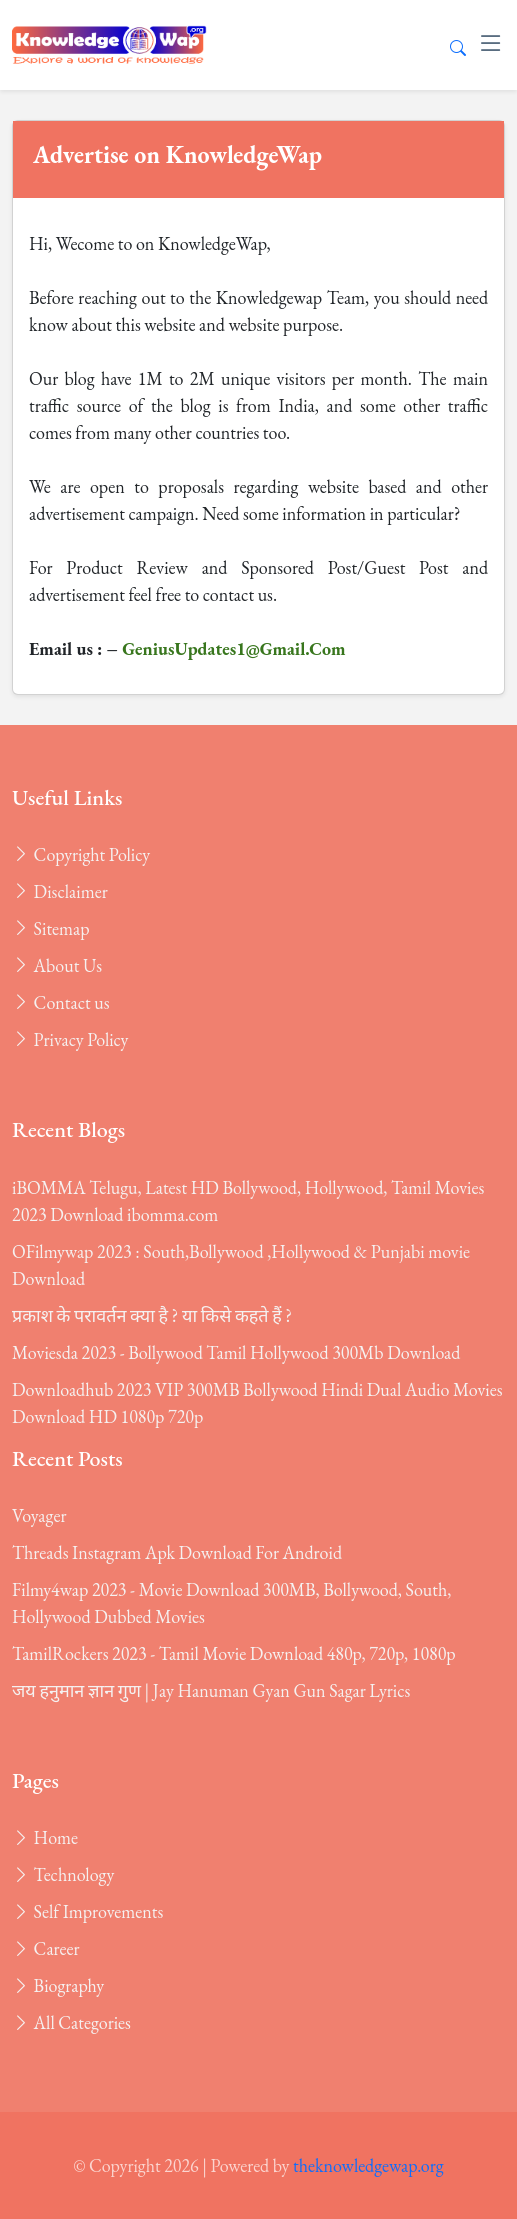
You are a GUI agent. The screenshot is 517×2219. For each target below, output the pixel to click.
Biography (58, 1985)
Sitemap (51, 928)
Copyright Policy (81, 854)
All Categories (71, 2022)
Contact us (61, 1002)
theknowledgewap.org (368, 2165)
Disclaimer (60, 891)
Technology (63, 1874)
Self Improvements (87, 1911)
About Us (57, 965)
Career (45, 1948)
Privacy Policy (70, 1039)
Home (45, 1837)
